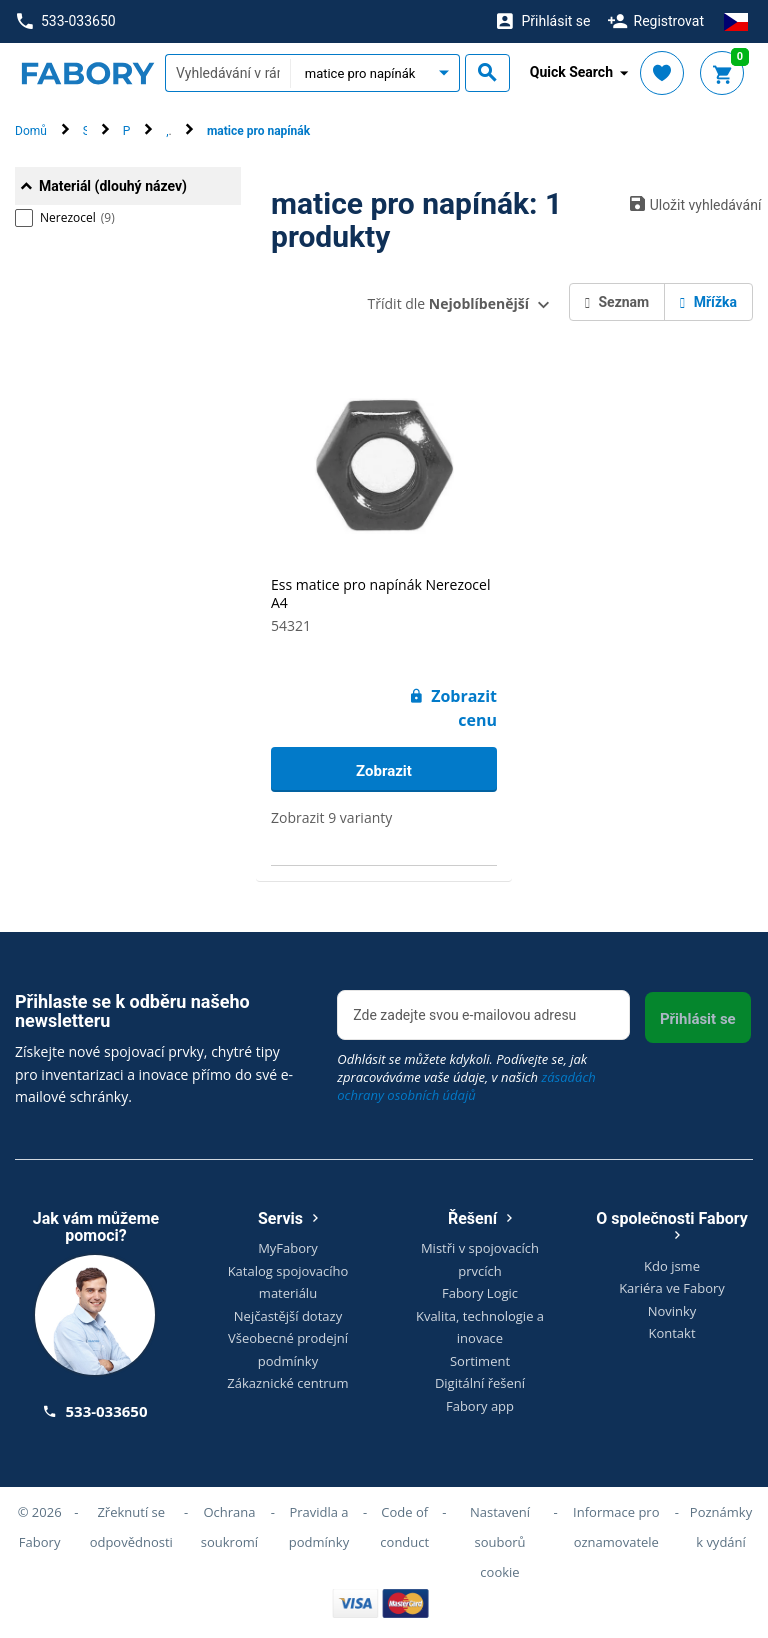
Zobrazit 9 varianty (331, 817)
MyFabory (288, 1248)
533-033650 (66, 21)
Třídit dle (448, 303)
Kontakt (671, 1333)
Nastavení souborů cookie (500, 1542)
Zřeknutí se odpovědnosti (131, 1527)
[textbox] (227, 73)
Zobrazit (384, 771)
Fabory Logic (480, 1293)
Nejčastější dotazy (288, 1316)
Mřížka (708, 302)
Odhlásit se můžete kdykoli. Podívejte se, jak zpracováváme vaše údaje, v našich (466, 1077)
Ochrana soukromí (229, 1527)
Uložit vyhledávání (691, 204)
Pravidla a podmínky (319, 1527)
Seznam (617, 302)
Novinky (672, 1311)
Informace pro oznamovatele (616, 1527)
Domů (31, 131)
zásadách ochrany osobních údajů (466, 1086)
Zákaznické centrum (287, 1383)
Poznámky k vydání (721, 1527)
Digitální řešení (480, 1383)
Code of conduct (404, 1527)
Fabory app (480, 1406)
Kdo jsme (672, 1266)
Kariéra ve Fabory (672, 1288)
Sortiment (480, 1361)
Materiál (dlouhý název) (113, 186)
